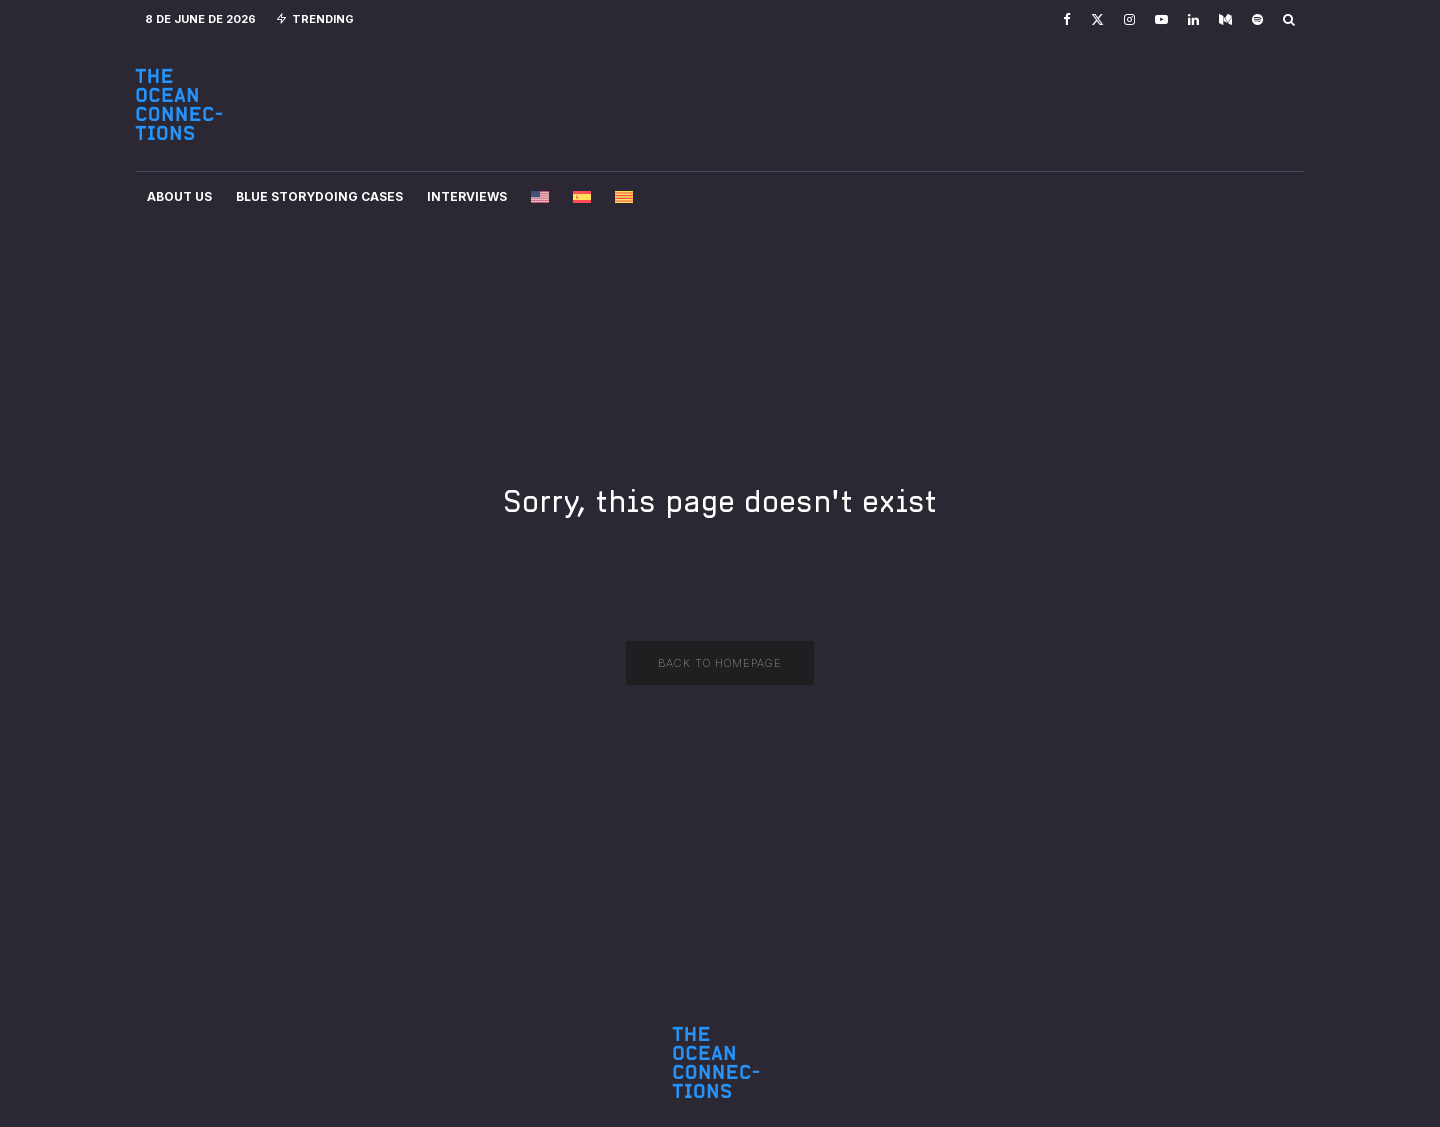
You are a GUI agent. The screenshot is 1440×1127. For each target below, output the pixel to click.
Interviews (467, 196)
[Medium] (1225, 19)
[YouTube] (1161, 19)
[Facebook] (1067, 19)
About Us (179, 196)
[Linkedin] (1193, 19)
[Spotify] (1257, 19)
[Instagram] (1129, 19)
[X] (1097, 19)
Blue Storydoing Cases (319, 196)
